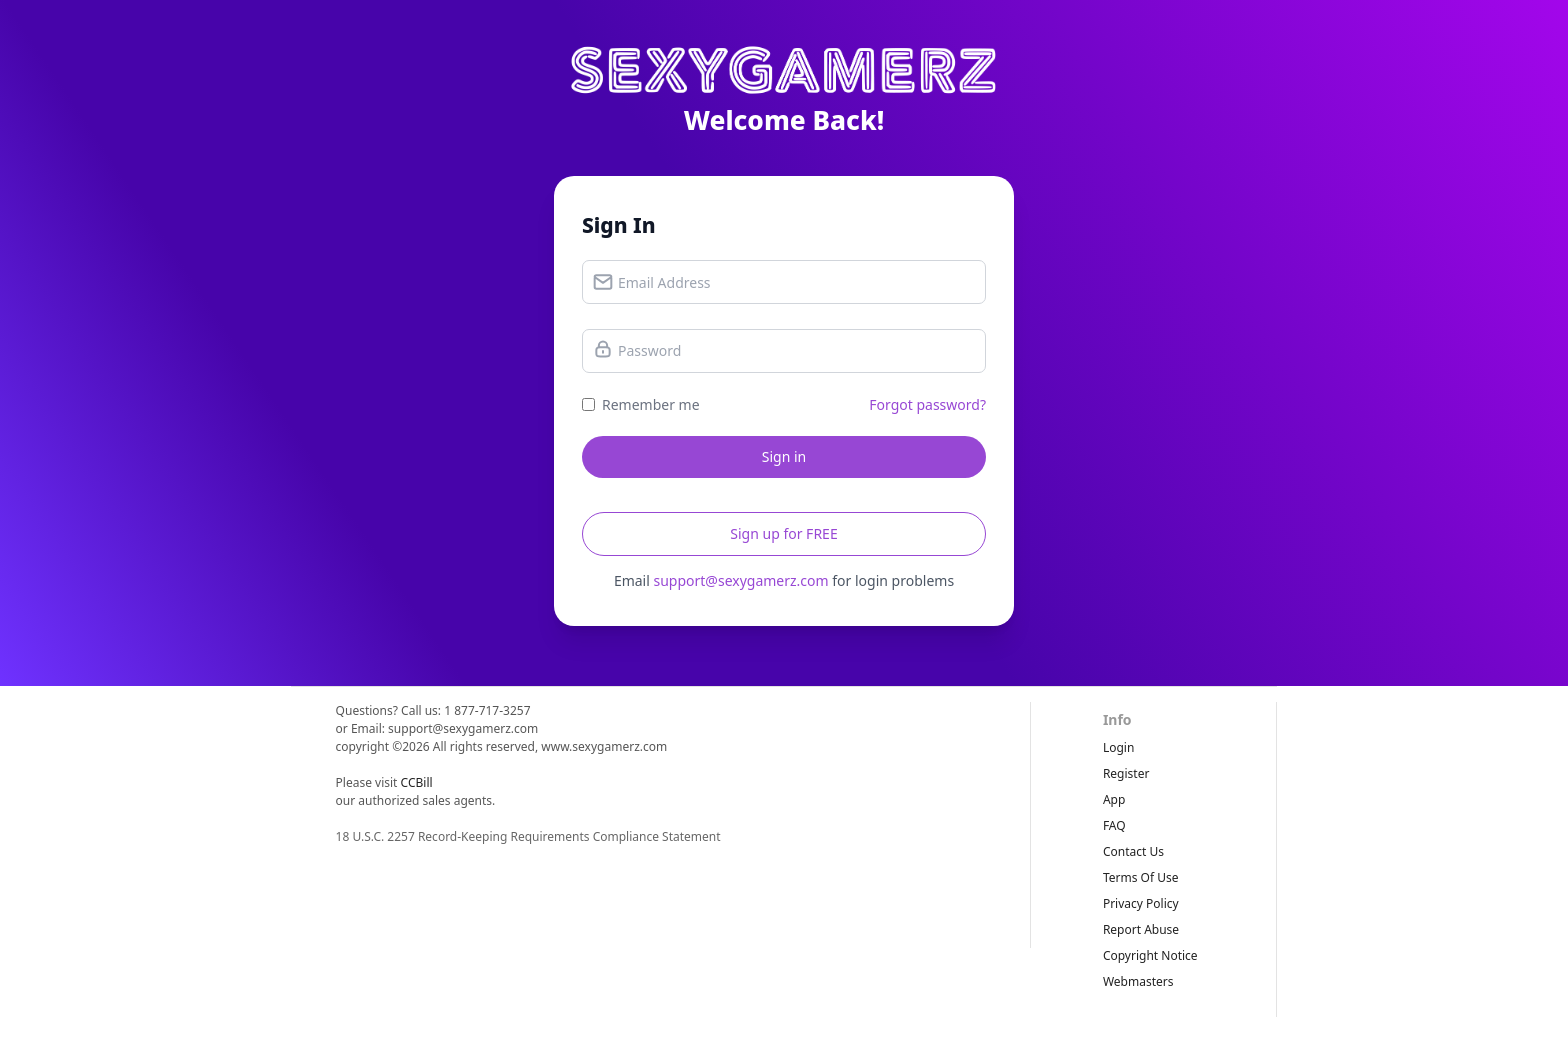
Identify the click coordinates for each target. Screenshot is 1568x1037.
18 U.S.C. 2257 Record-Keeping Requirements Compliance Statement (528, 836)
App (1114, 799)
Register (1126, 773)
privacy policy (1141, 903)
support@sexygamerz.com (740, 580)
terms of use (1141, 877)
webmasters (1138, 981)
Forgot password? (927, 404)
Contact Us (1133, 851)
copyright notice (1150, 955)
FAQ (1114, 825)
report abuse (1141, 929)
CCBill (417, 782)
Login (1118, 747)
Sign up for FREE (783, 533)
